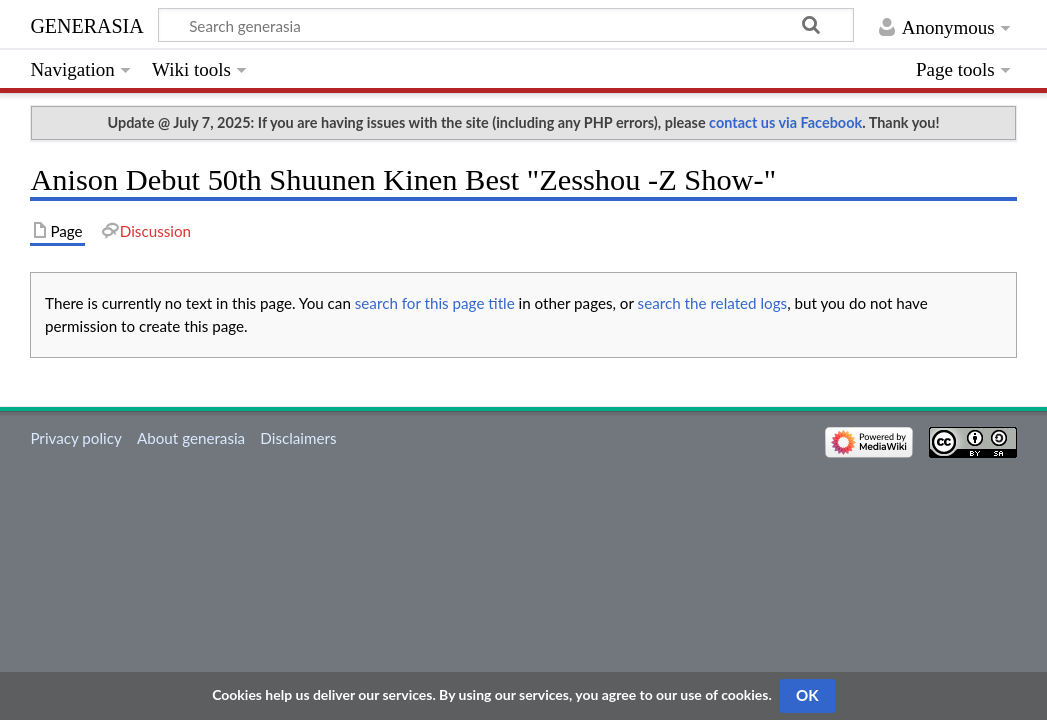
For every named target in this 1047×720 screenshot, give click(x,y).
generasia (86, 23)
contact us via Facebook (785, 122)
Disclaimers (298, 438)
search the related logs (713, 303)
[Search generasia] (506, 25)
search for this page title (435, 303)
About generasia (191, 438)
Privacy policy (75, 438)
